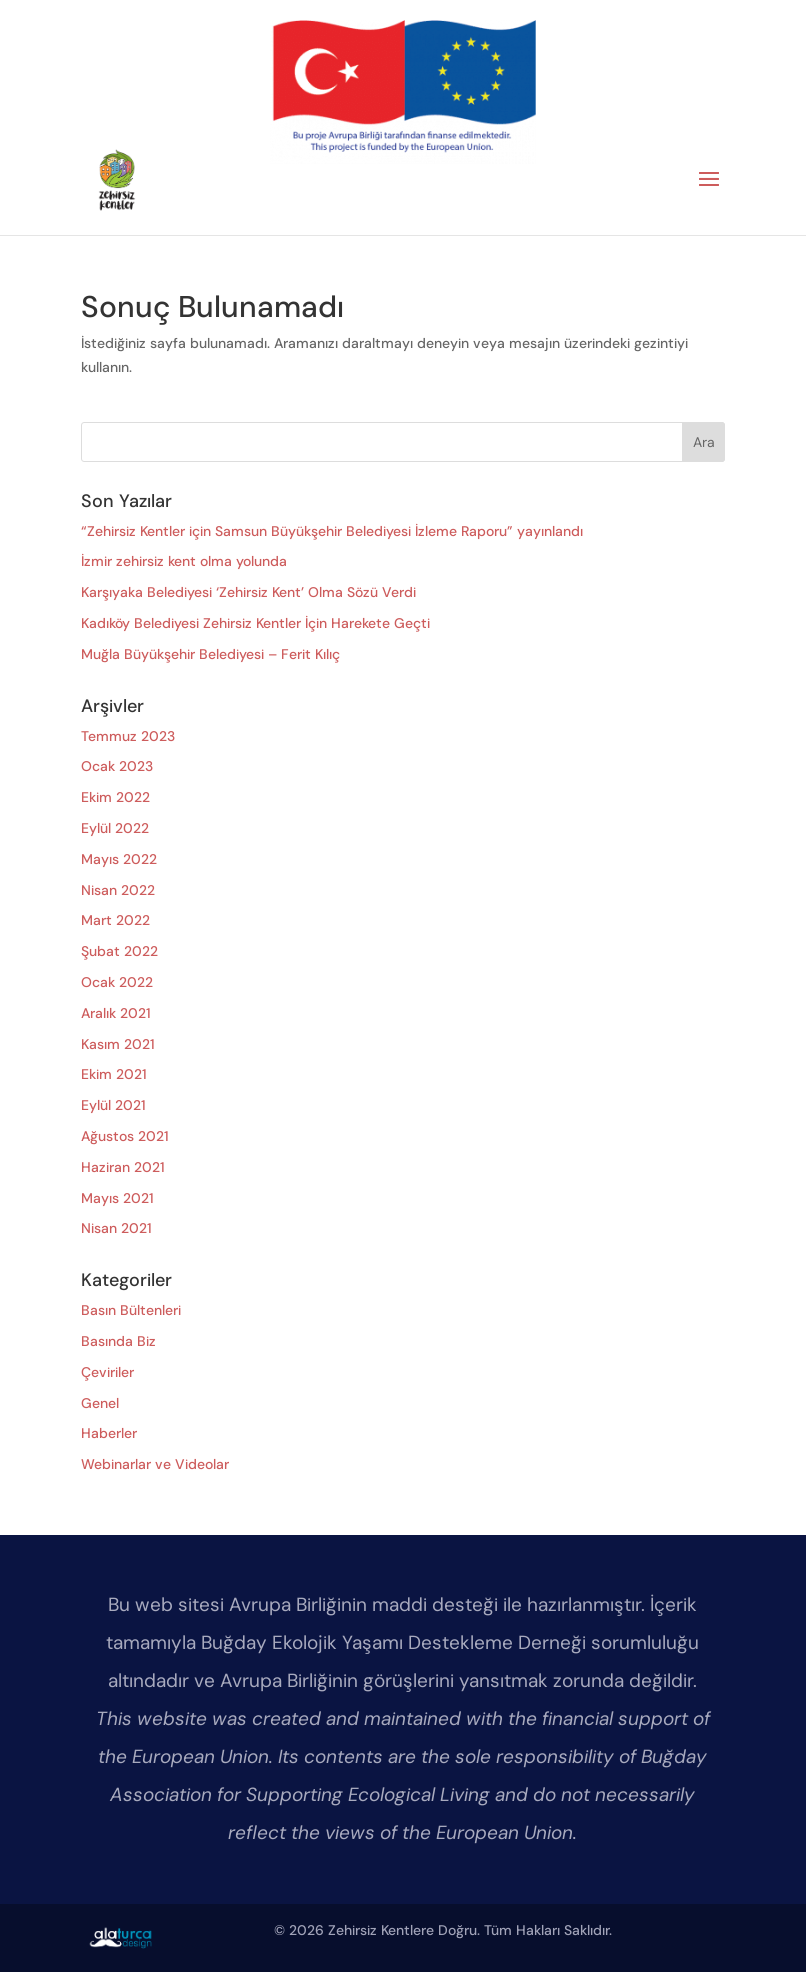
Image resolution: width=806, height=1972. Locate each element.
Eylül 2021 (113, 1105)
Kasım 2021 (118, 1044)
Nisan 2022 (118, 890)
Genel (100, 1403)
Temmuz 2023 (128, 736)
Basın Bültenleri (131, 1310)
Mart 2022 (115, 920)
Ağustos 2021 (125, 1136)
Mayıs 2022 (119, 859)
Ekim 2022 (115, 797)
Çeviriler (107, 1372)
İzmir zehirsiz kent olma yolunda (184, 561)
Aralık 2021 (116, 1013)
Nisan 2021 (116, 1228)
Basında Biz (118, 1341)
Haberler (109, 1433)
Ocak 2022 (117, 982)
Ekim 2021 (114, 1074)
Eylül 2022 (115, 828)
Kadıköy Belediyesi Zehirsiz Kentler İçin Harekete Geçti (255, 623)
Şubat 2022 (119, 951)
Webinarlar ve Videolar (155, 1464)
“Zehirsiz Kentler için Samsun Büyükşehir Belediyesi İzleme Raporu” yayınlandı (332, 531)
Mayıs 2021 (117, 1198)
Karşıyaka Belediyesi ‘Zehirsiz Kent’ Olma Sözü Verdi (248, 592)
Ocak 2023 (117, 766)
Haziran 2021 (123, 1167)
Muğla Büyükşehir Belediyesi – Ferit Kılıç (210, 654)
